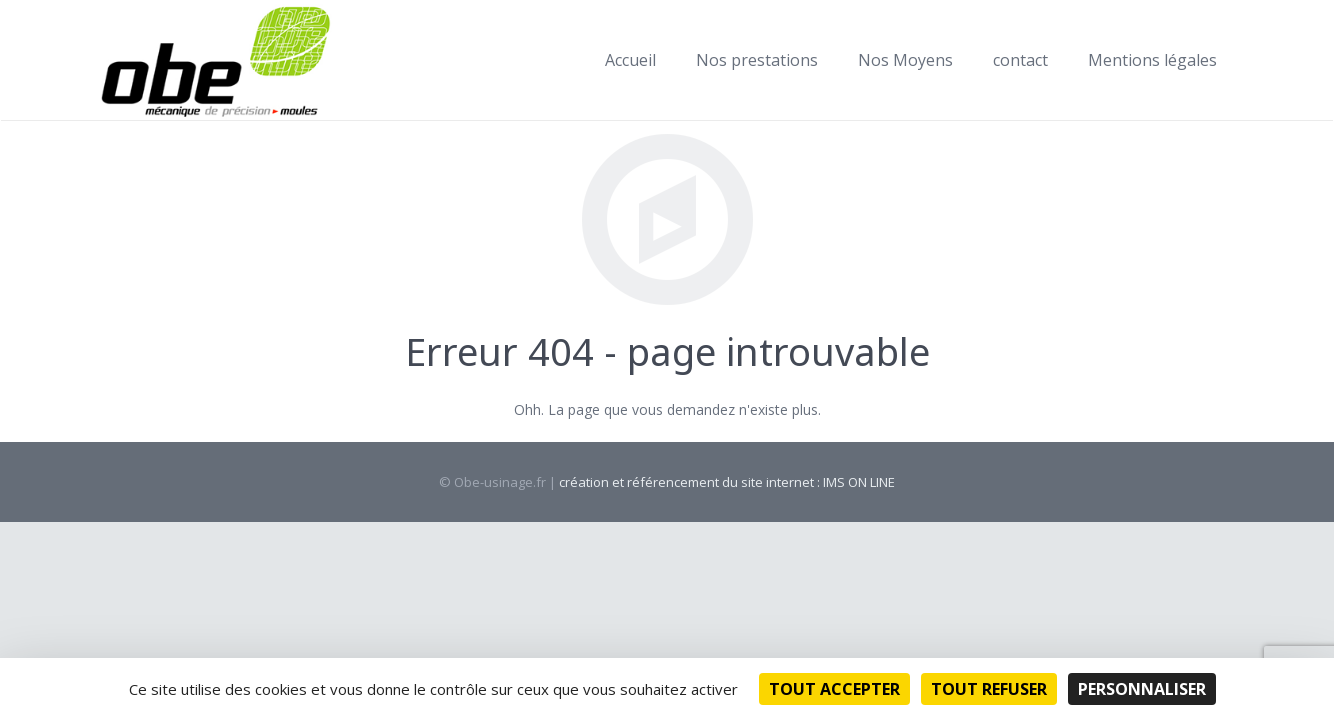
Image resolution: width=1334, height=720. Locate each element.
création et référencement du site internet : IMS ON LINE (727, 482)
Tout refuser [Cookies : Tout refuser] (989, 689)
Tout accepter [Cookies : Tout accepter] (834, 689)
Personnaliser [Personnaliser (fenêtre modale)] (1142, 689)
